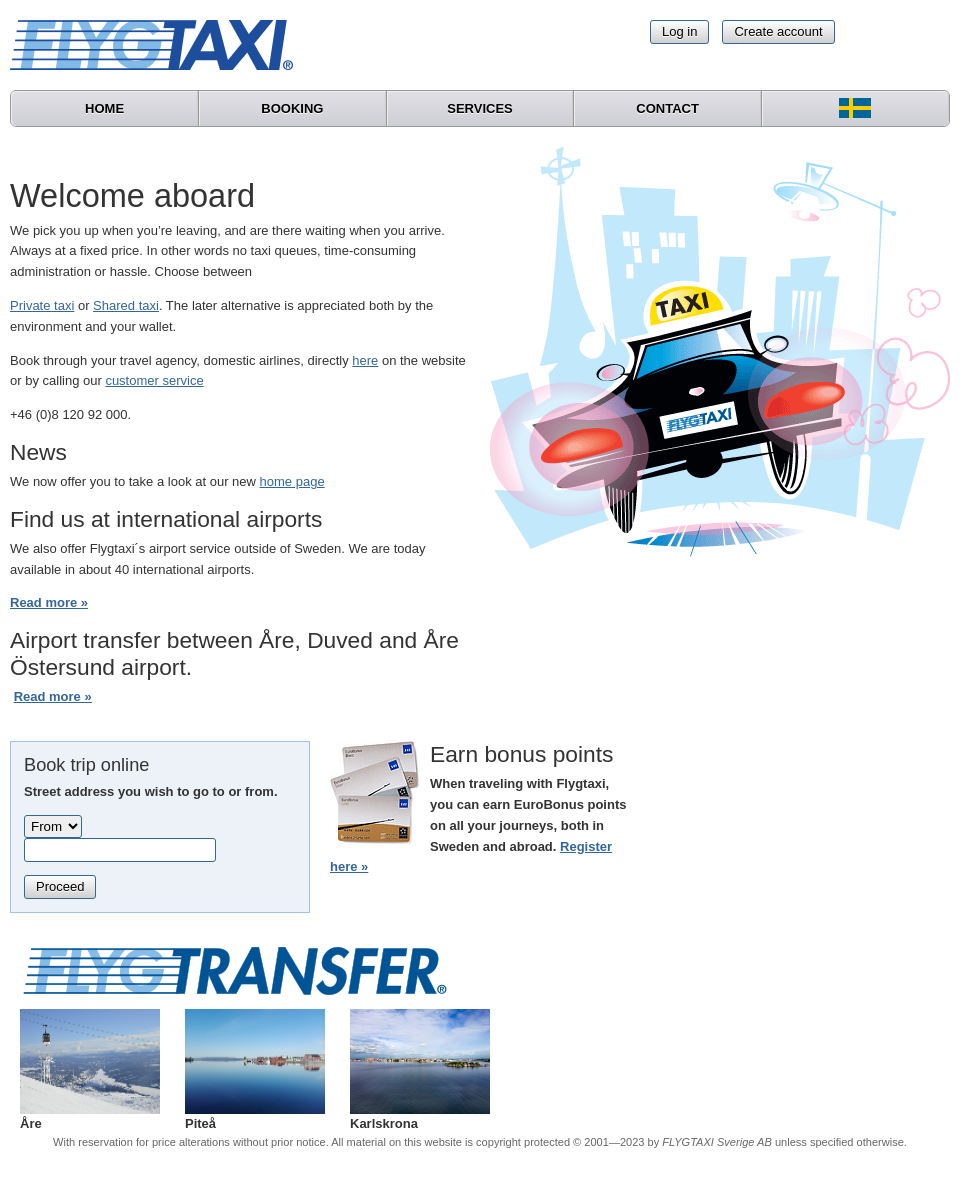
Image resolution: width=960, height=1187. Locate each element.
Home (104, 108)
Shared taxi (126, 305)
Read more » (49, 602)
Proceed (60, 886)
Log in (679, 31)
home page (292, 481)
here (365, 360)
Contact (667, 108)
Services (480, 108)
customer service (154, 380)
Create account (778, 31)
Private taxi (42, 305)
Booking (292, 108)
